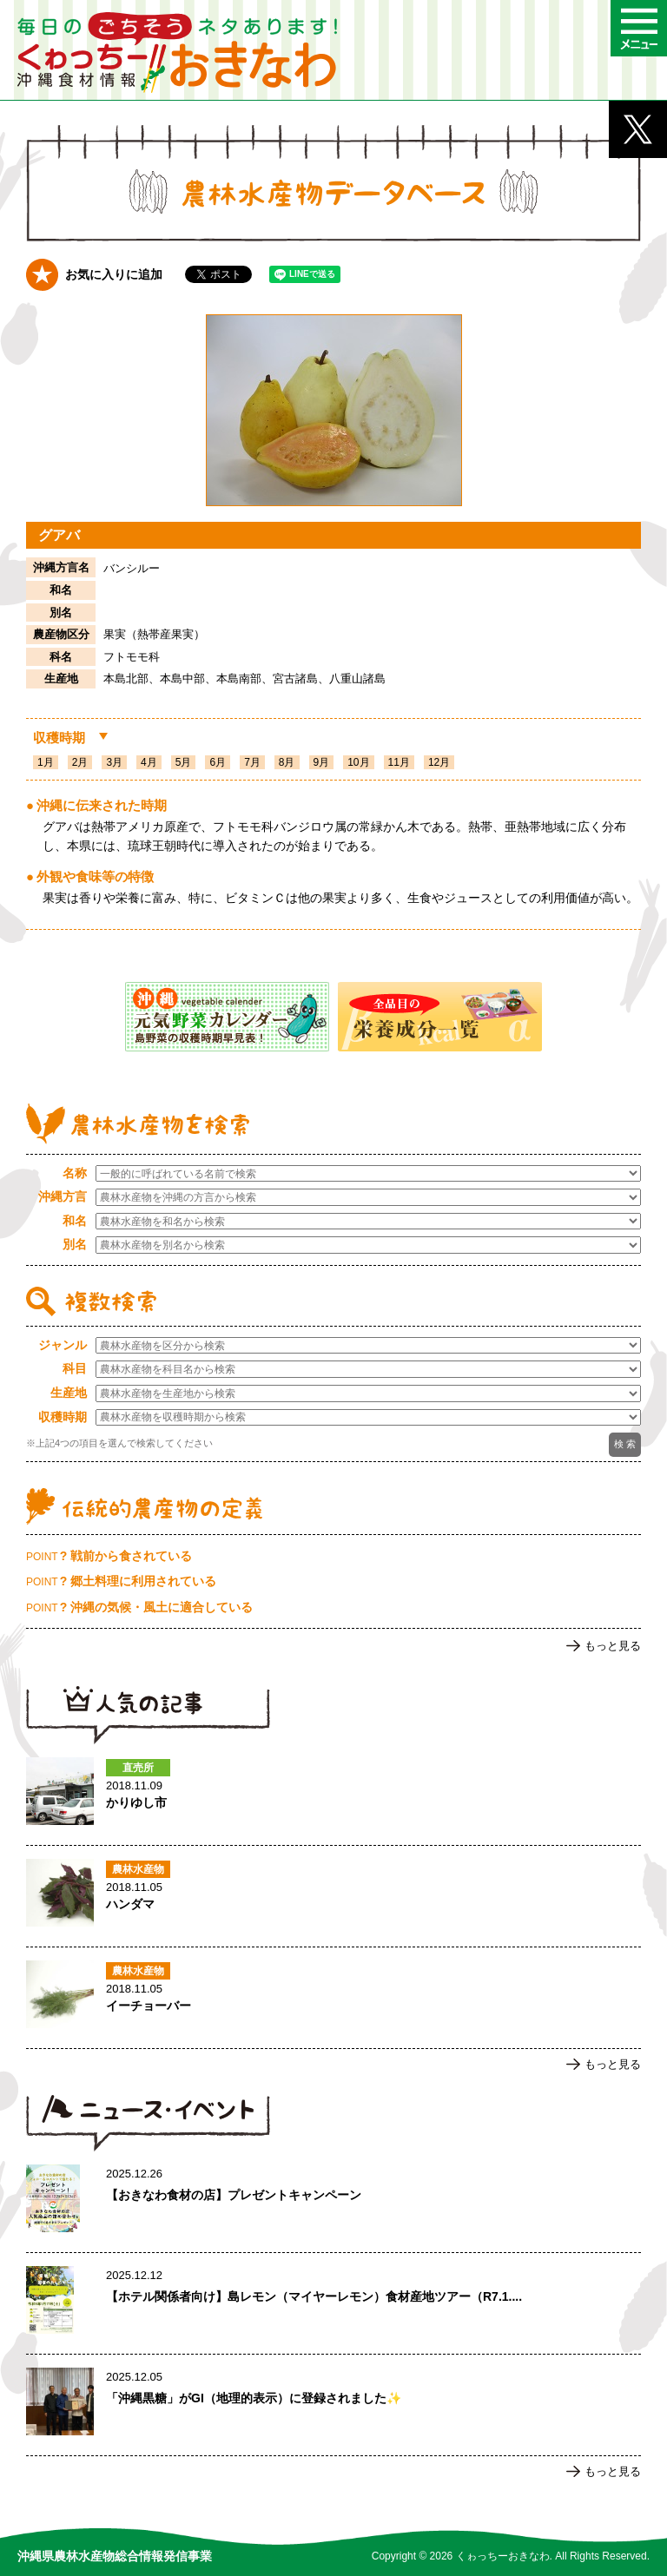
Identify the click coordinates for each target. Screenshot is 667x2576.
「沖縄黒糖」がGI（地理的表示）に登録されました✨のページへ (333, 2405)
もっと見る (612, 1645)
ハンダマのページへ (333, 1896)
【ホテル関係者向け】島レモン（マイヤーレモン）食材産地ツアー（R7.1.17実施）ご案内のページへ (333, 2303)
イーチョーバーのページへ (333, 1997)
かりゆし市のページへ (333, 1794)
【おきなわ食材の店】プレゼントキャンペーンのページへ (333, 2201)
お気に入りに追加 (113, 274)
